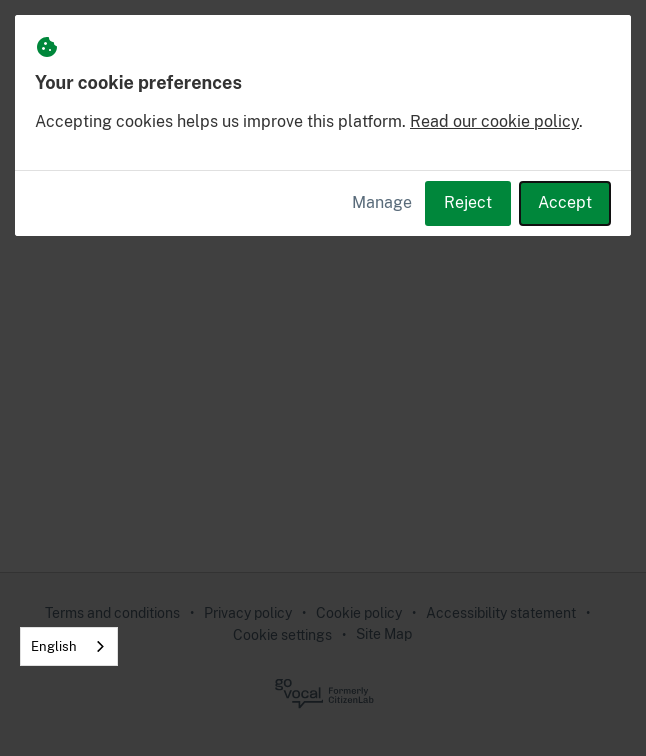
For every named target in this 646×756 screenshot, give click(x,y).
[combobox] (69, 646)
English (54, 646)
